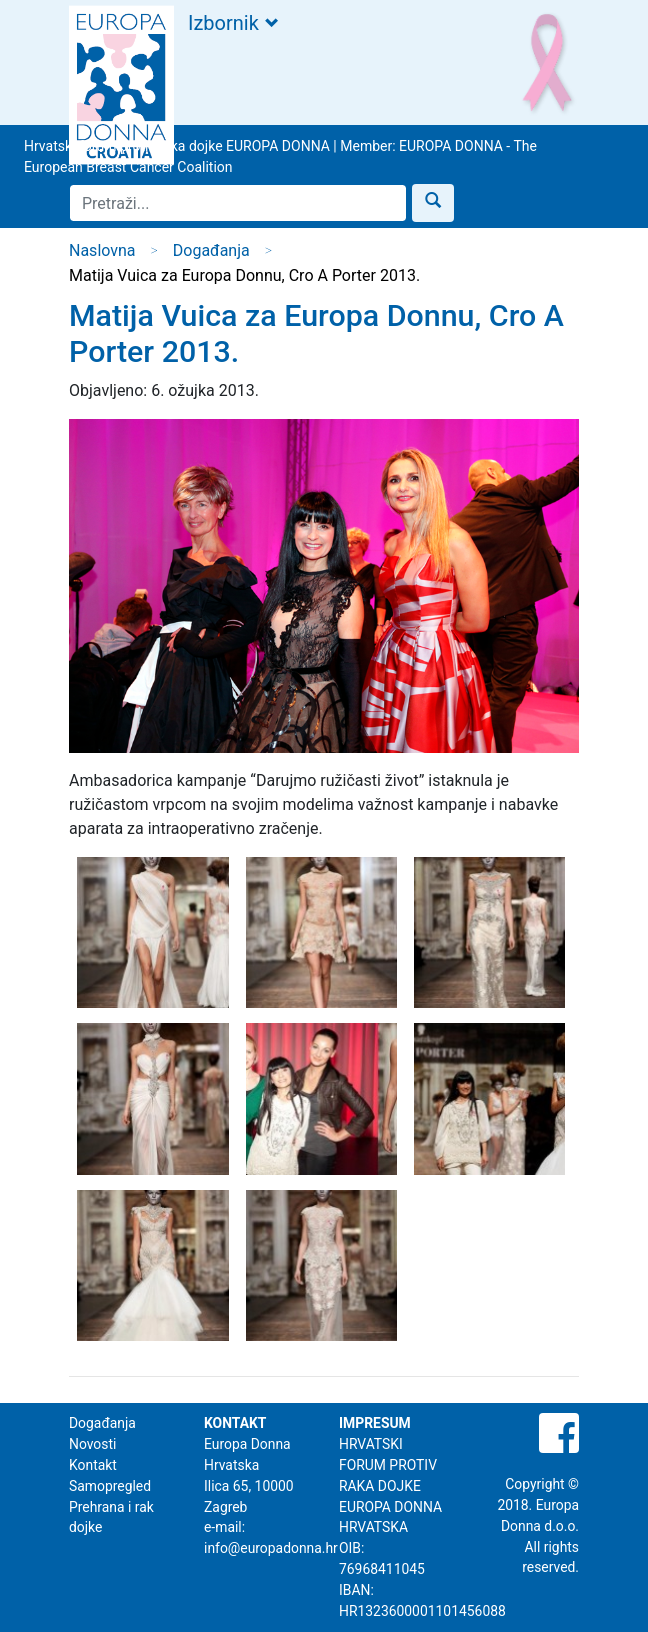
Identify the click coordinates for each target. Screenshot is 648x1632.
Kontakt (93, 1465)
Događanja (211, 250)
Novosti (92, 1444)
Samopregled (110, 1486)
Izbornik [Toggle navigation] (233, 23)
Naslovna (102, 250)
